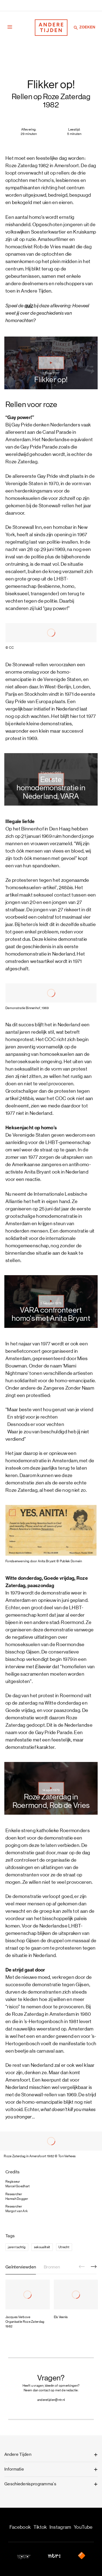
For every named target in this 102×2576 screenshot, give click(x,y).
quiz (28, 306)
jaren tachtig (17, 2247)
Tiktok (40, 2527)
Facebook (20, 2527)
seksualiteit (42, 2247)
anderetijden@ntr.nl (51, 2400)
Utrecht (63, 2247)
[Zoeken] (76, 27)
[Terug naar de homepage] (51, 27)
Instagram (60, 2527)
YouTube (83, 2527)
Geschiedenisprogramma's (30, 2483)
